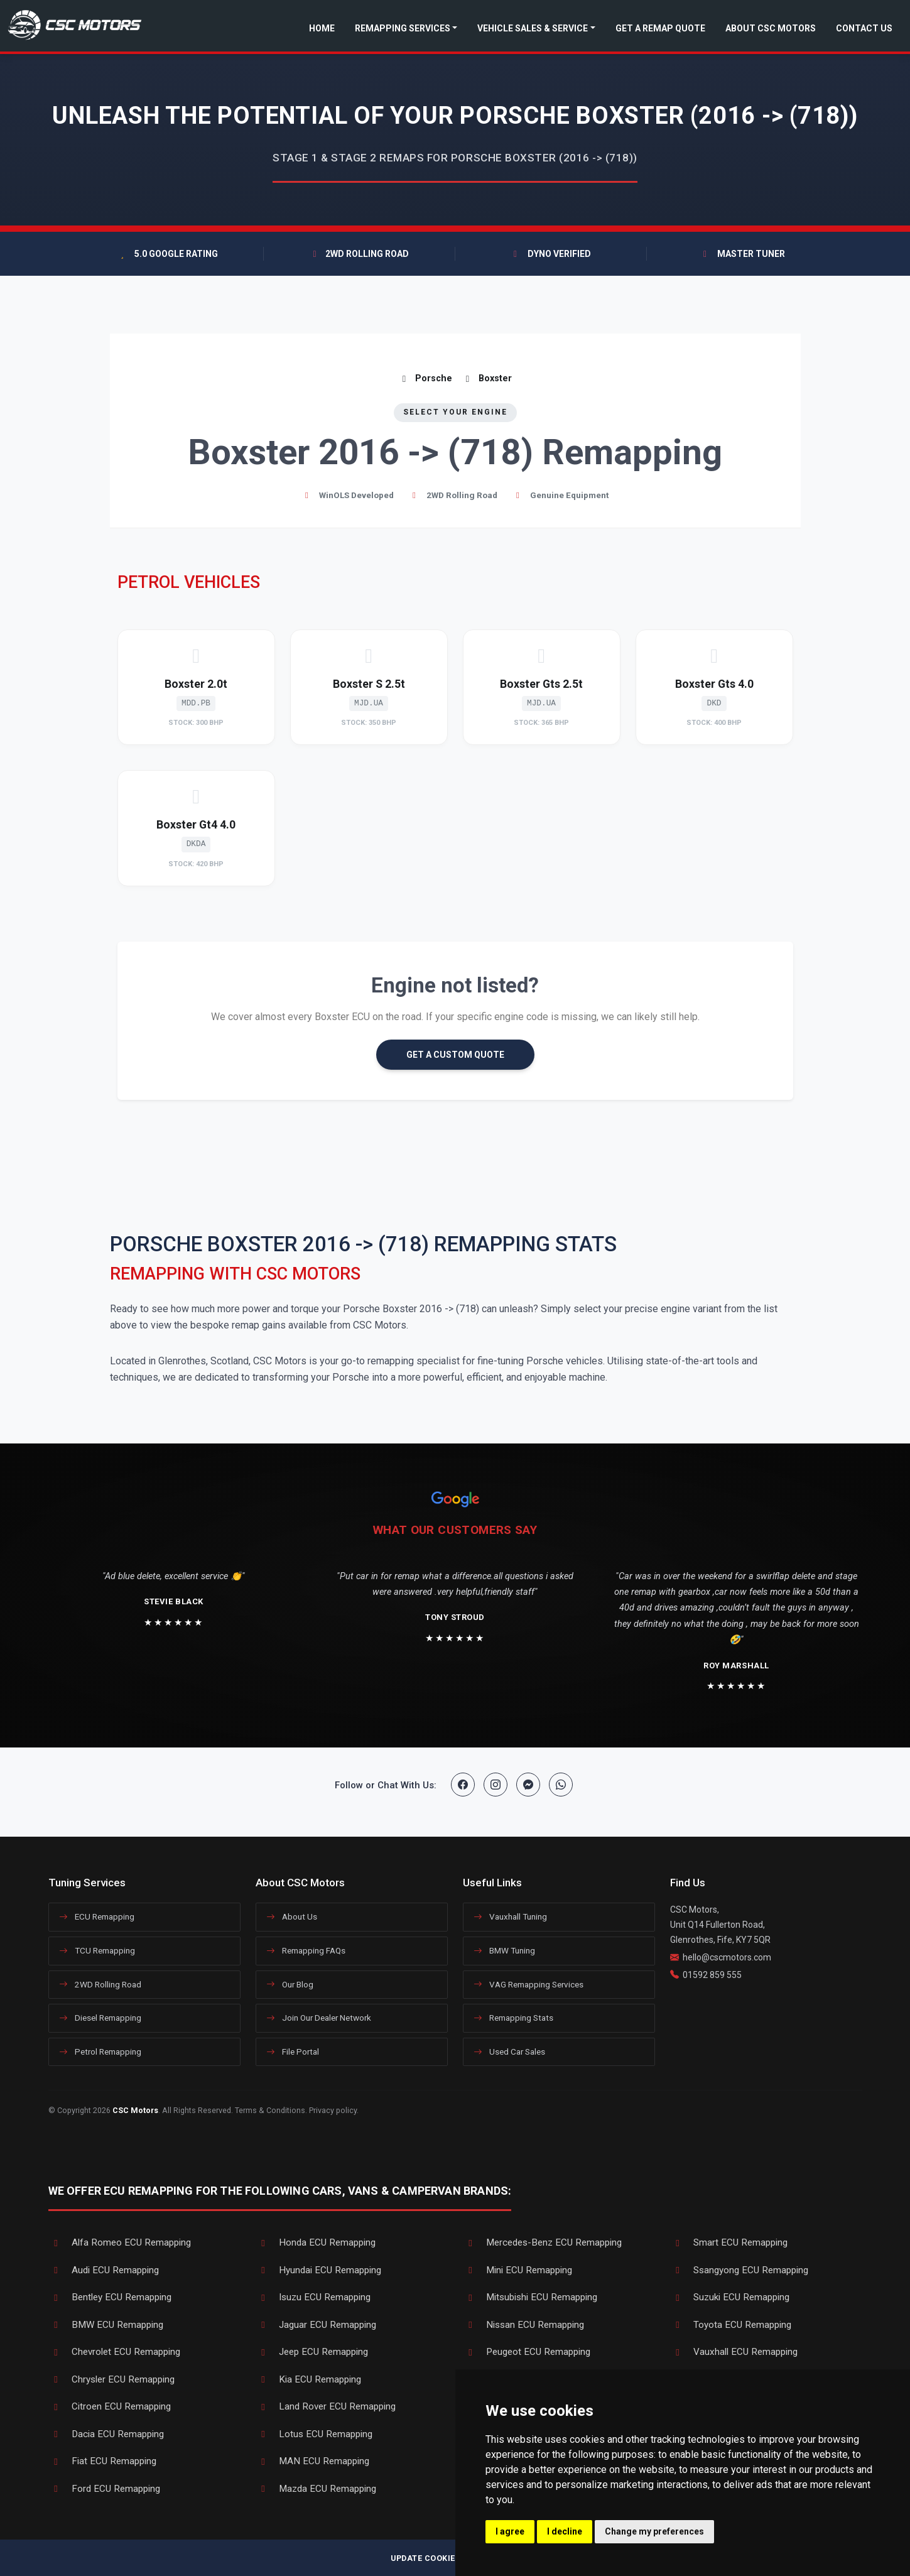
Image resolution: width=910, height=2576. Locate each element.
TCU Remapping (97, 1950)
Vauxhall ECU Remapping (734, 2351)
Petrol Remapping (100, 2051)
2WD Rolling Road (100, 1984)
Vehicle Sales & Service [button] (532, 28)
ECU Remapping (96, 1916)
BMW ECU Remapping (105, 2324)
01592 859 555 (712, 1975)
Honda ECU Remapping (316, 2242)
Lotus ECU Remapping (314, 2434)
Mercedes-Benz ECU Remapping (542, 2242)
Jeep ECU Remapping (312, 2351)
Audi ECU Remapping (103, 2270)
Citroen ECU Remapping (109, 2406)
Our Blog (289, 1984)
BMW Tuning (504, 1950)
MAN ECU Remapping (312, 2461)
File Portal (292, 2051)
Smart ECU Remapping (729, 2242)
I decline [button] (564, 2531)
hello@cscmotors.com (727, 1957)
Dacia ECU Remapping (106, 2434)
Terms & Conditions (270, 2110)
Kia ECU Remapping (308, 2379)
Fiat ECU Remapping (102, 2461)
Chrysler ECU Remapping (111, 2379)
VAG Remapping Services (528, 1984)
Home (322, 28)
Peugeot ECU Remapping (526, 2351)
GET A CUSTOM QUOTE (455, 1055)
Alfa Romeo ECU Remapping (119, 2242)
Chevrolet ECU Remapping (114, 2351)
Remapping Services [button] (402, 28)
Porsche (425, 378)
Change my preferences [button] (654, 2531)
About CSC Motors (770, 28)
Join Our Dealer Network (318, 2018)
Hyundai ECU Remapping (318, 2270)
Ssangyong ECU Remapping (739, 2270)
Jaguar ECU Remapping (316, 2324)
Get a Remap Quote (660, 28)
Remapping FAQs (305, 1950)
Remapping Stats (513, 2018)
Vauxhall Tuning (510, 1916)
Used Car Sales (509, 2051)
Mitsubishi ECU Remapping (530, 2297)
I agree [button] (510, 2531)
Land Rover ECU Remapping (326, 2406)
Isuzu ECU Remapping (313, 2297)
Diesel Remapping (100, 2018)
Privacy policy (333, 2110)
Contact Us (864, 28)
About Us (291, 1916)
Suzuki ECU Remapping (729, 2297)
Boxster (487, 378)
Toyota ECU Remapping (730, 2324)
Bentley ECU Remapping (109, 2297)
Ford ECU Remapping (104, 2488)
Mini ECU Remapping (517, 2270)
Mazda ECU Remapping (316, 2488)
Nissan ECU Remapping (523, 2324)
